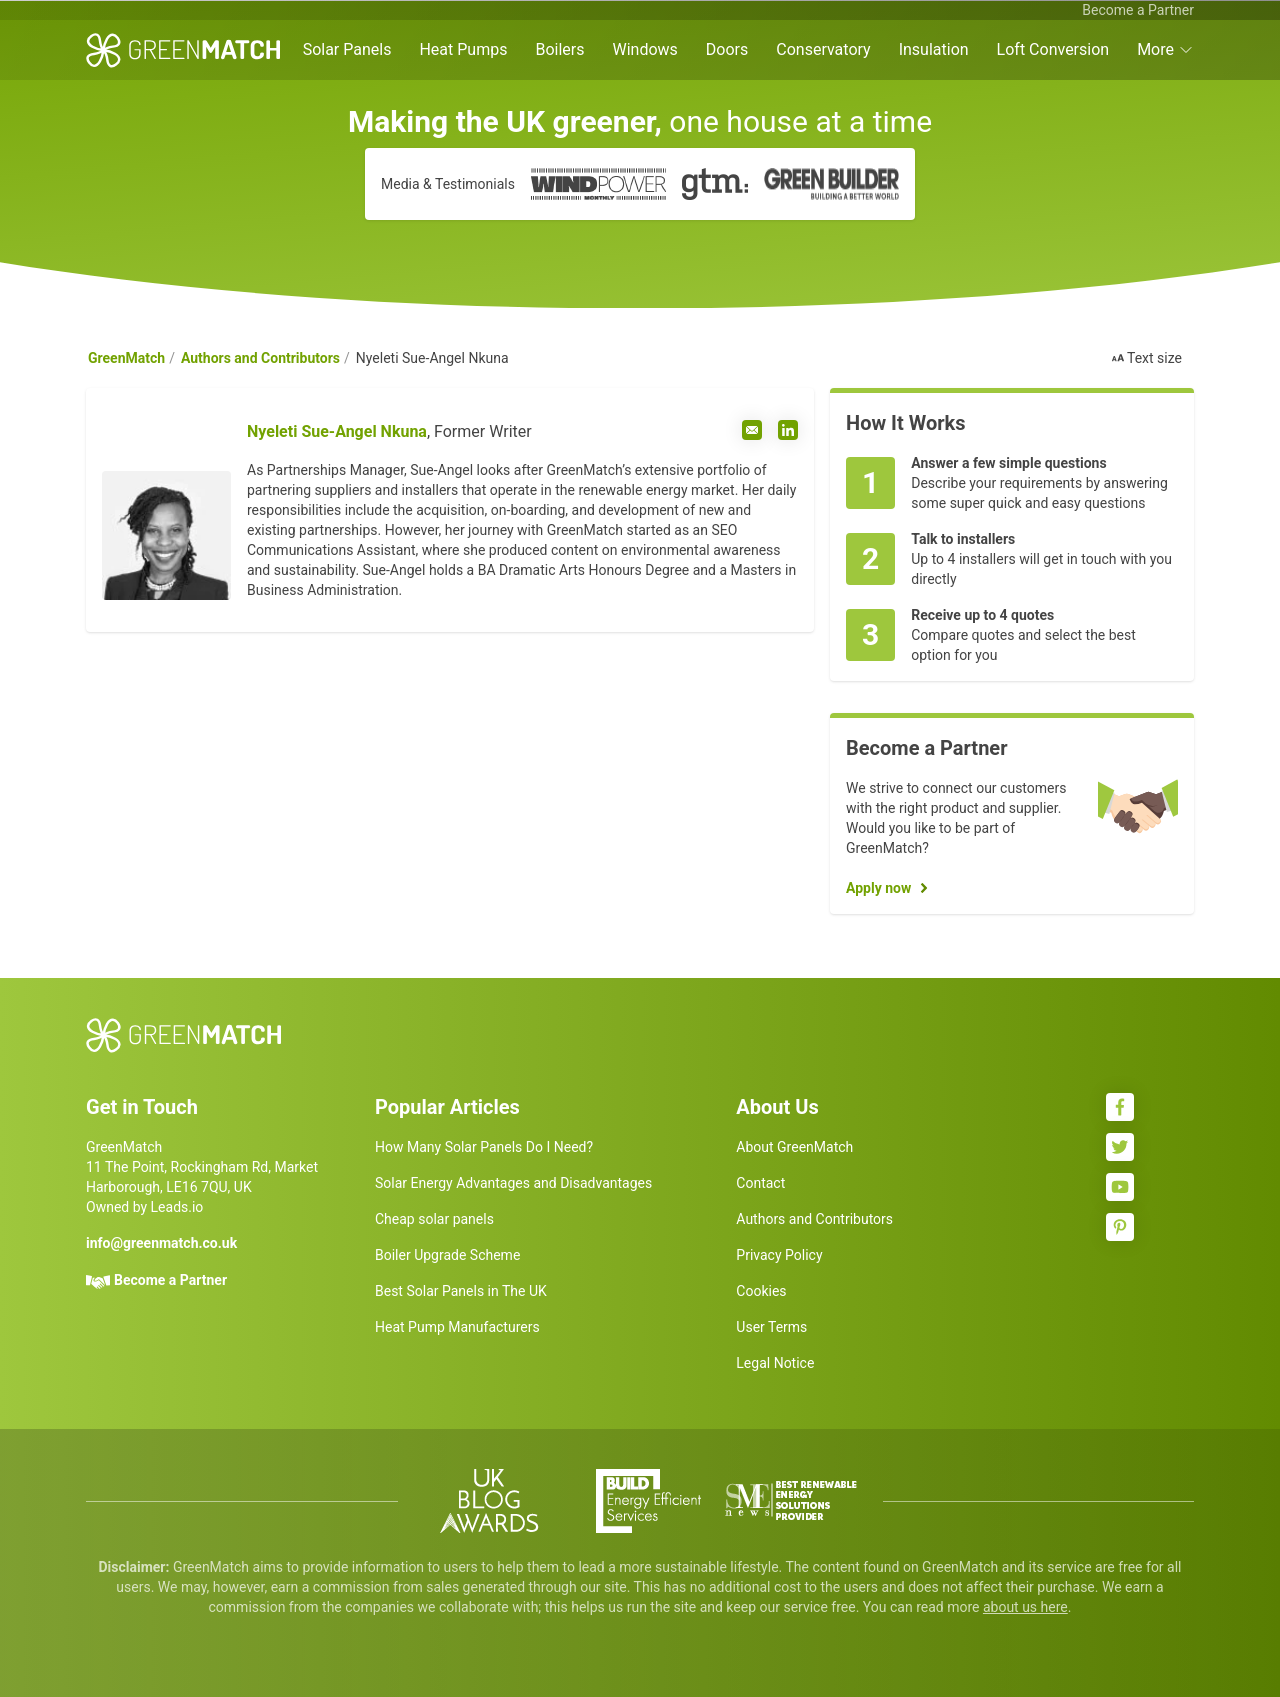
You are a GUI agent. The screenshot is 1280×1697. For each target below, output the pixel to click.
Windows (644, 49)
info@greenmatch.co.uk (161, 1243)
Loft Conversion (1053, 49)
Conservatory (823, 49)
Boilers (559, 49)
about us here (1025, 1607)
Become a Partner (1138, 10)
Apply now (878, 888)
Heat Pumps (463, 49)
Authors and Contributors (260, 358)
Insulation (934, 49)
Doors (727, 49)
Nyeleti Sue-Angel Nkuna (337, 431)
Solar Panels (347, 49)
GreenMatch (126, 358)
